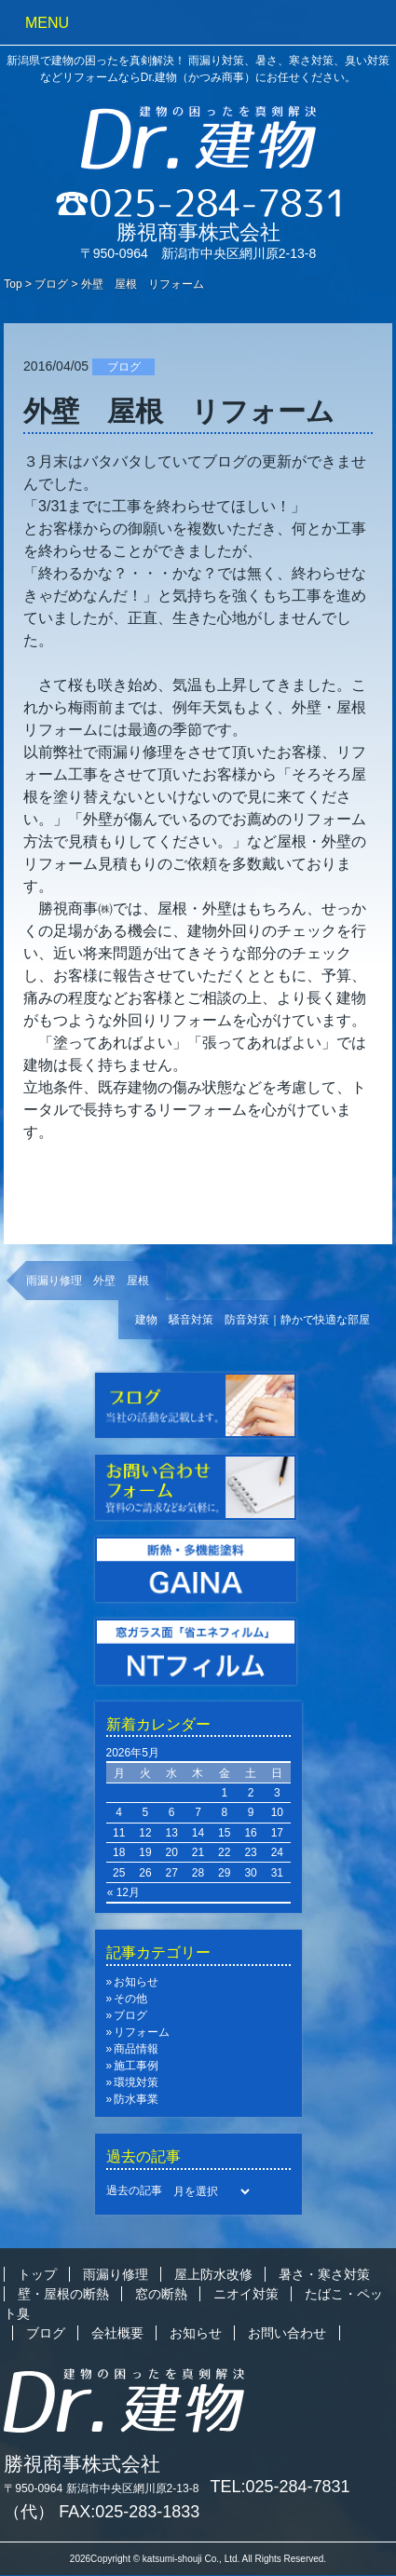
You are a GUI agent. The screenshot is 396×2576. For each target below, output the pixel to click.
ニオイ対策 (246, 2293)
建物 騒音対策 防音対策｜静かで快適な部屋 (252, 1319)
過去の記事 (134, 2190)
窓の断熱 (161, 2293)
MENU (47, 23)
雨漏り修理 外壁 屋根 (87, 1280)
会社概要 (117, 2332)
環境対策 (136, 2082)
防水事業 (136, 2099)
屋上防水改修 (213, 2274)
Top (12, 284)
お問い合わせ (287, 2332)
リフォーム (142, 2032)
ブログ (51, 284)
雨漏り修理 (115, 2274)
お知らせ (136, 1981)
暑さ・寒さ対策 (324, 2274)
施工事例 (136, 2065)
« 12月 (123, 1892)
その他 (130, 1998)
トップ (37, 2274)
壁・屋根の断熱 (63, 2293)
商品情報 (136, 2048)
